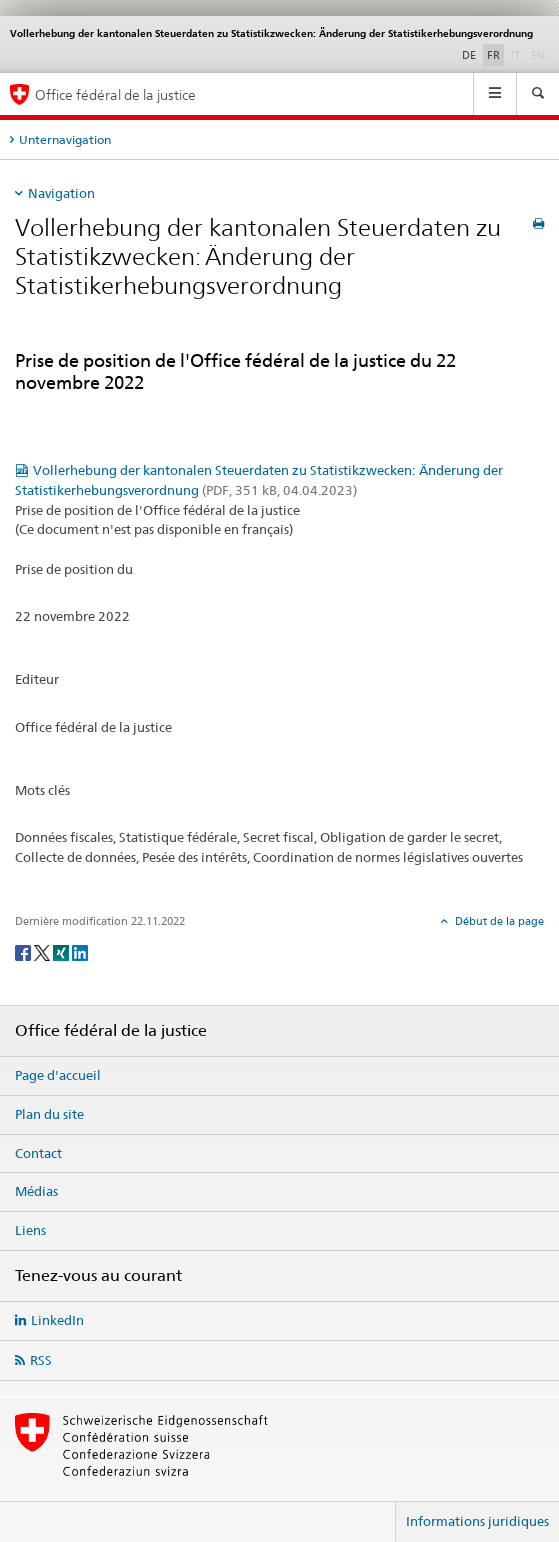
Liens (30, 1230)
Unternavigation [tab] (65, 139)
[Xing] (62, 951)
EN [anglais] (540, 54)
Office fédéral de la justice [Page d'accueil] (115, 94)
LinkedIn (57, 1320)
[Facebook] (24, 951)
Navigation (61, 193)
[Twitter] (43, 951)
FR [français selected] (493, 55)
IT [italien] (517, 54)
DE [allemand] (469, 55)
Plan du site (49, 1114)
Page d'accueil (58, 1075)
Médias (36, 1191)
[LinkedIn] (80, 951)
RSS (41, 1360)
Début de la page (498, 921)
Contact (38, 1153)
